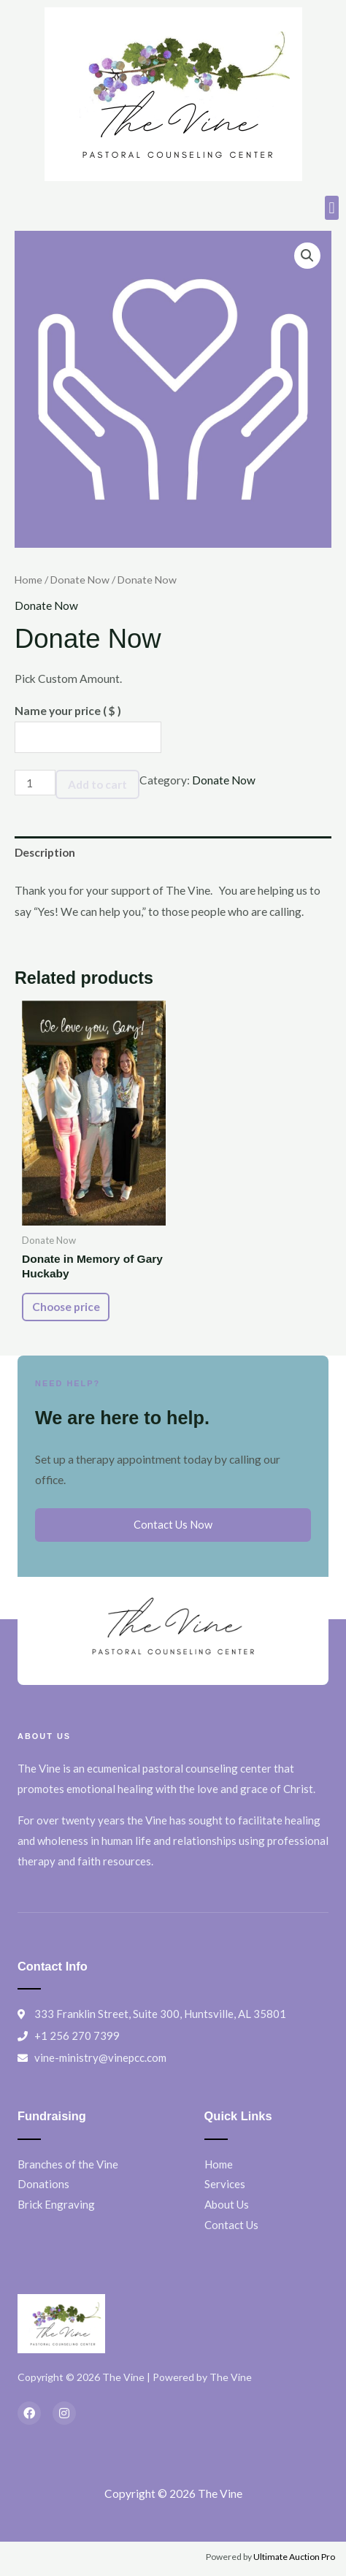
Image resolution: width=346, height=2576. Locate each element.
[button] (332, 208)
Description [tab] (45, 852)
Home (28, 579)
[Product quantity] (35, 782)
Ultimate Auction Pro (294, 2556)
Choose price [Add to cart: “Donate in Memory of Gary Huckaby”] (66, 1306)
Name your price (68, 710)
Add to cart (97, 784)
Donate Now (79, 579)
